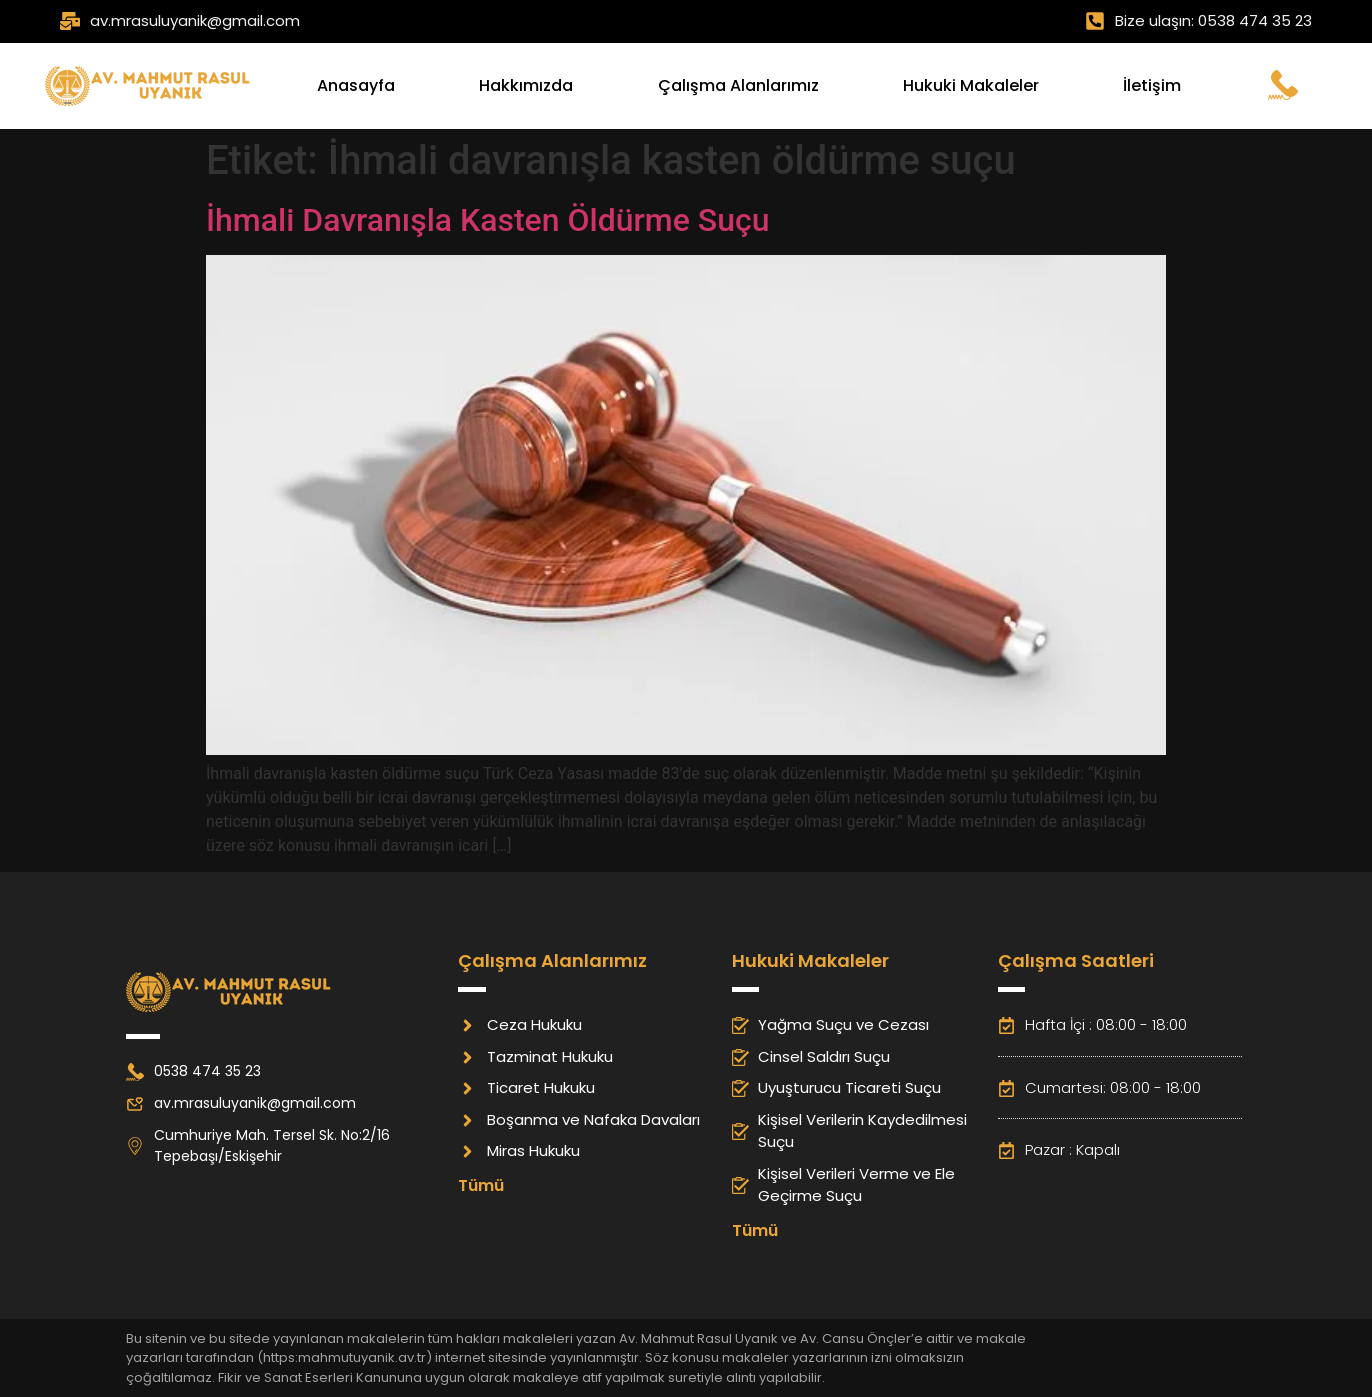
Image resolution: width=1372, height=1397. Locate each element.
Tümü (481, 1185)
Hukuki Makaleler (971, 85)
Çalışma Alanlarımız (738, 85)
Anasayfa (356, 85)
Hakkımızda (526, 85)
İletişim (1152, 85)
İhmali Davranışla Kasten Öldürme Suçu (488, 220)
